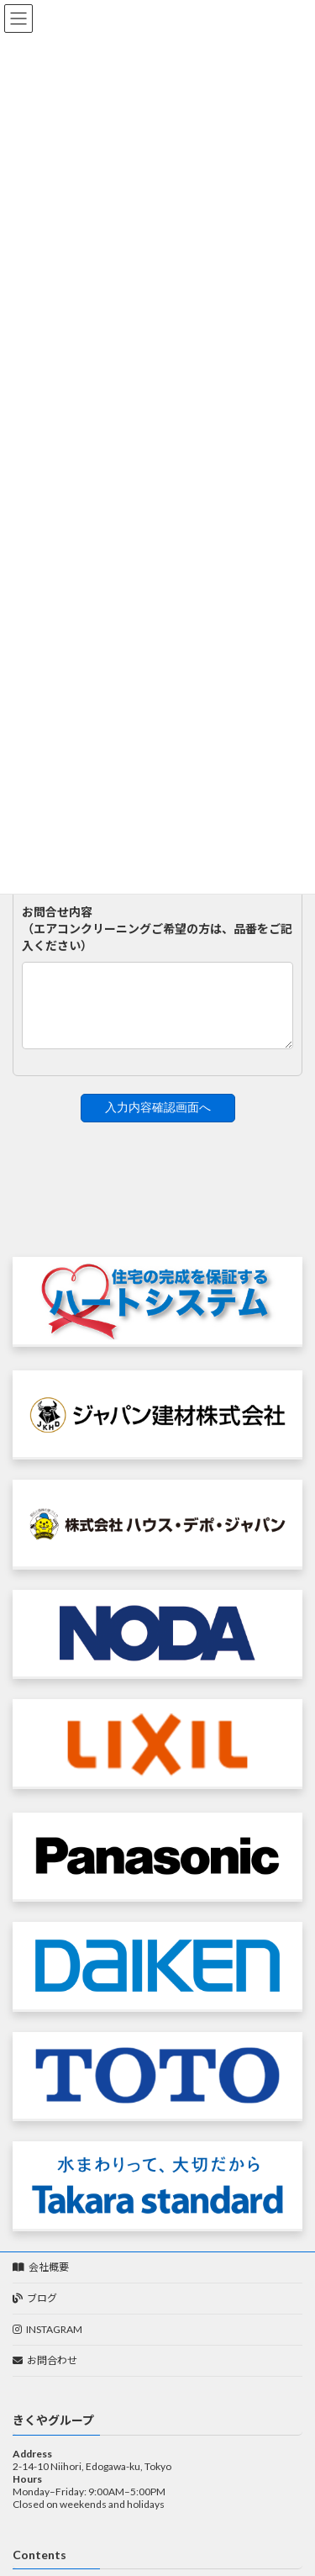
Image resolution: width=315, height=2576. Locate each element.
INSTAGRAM (47, 2342)
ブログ (35, 2310)
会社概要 (41, 2279)
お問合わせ (45, 2373)
